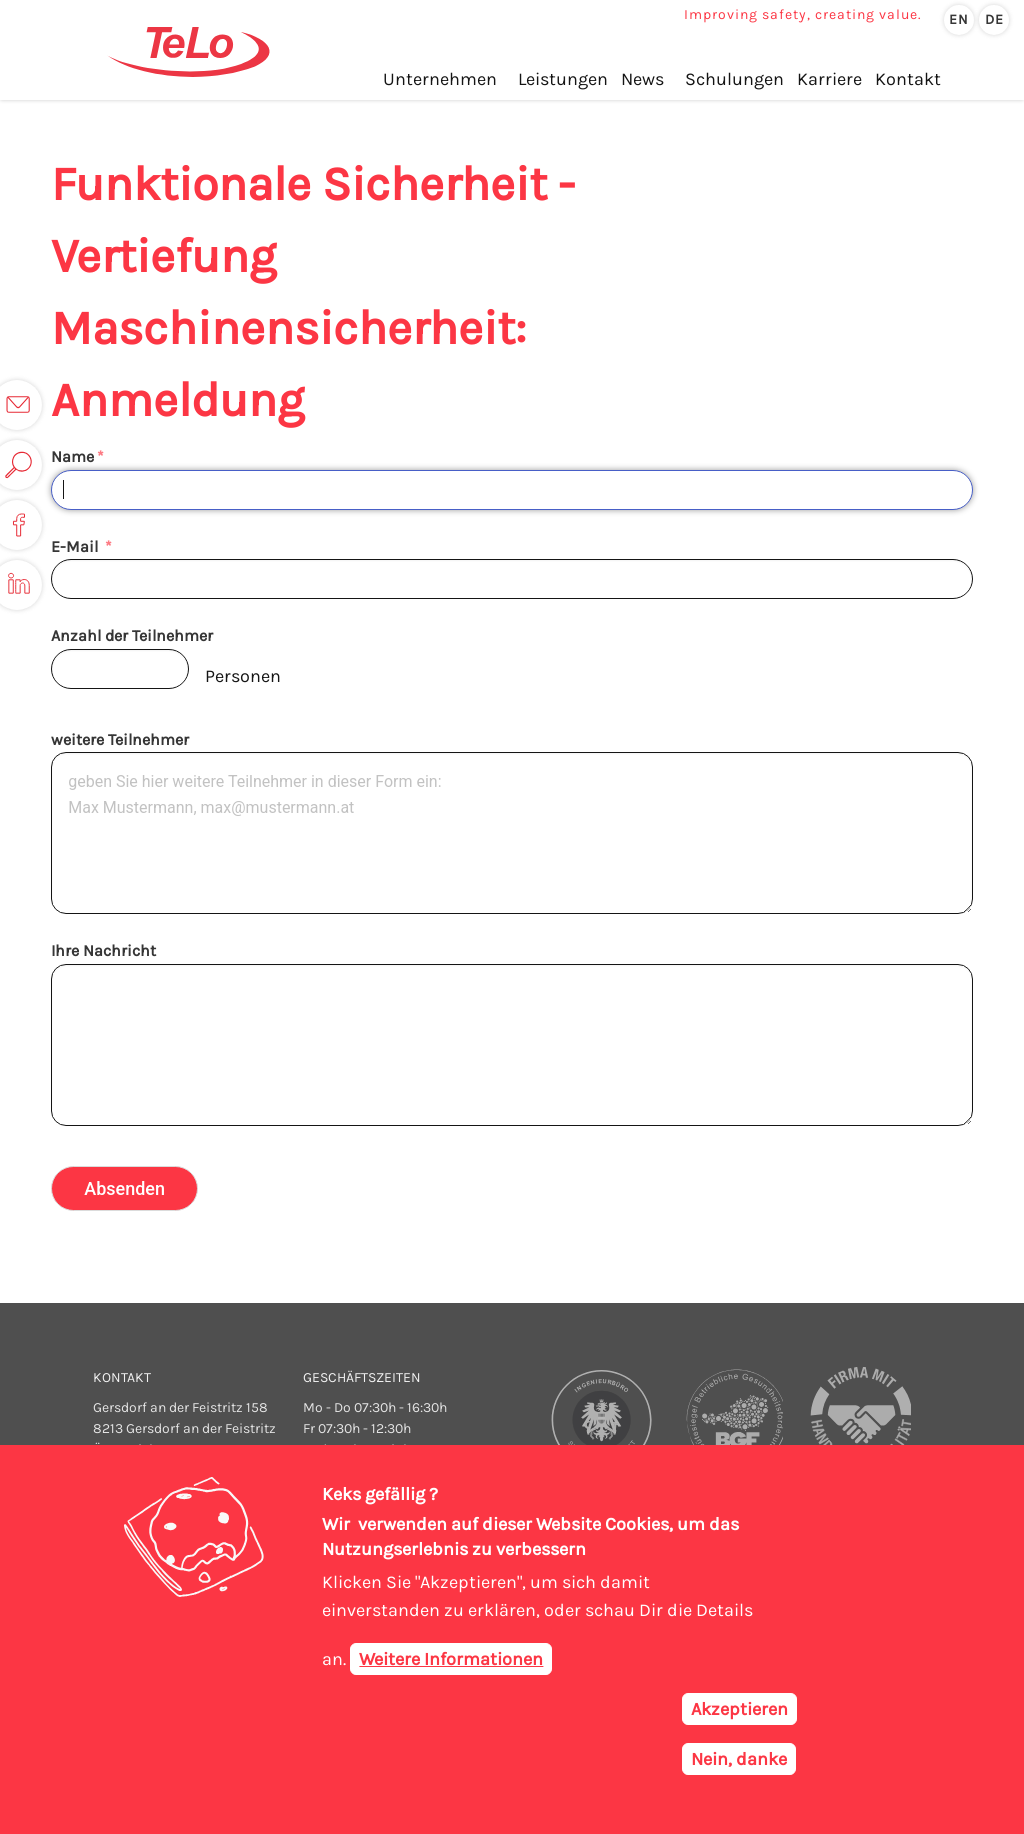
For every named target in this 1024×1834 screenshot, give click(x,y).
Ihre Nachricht (103, 950)
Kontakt (908, 79)
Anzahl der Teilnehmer (132, 635)
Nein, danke (739, 1761)
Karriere (829, 79)
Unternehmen (440, 79)
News (642, 79)
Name (72, 456)
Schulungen (734, 79)
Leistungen (563, 79)
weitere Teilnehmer (120, 739)
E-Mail (76, 546)
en (959, 19)
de (994, 19)
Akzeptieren (739, 1711)
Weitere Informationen (451, 1661)
